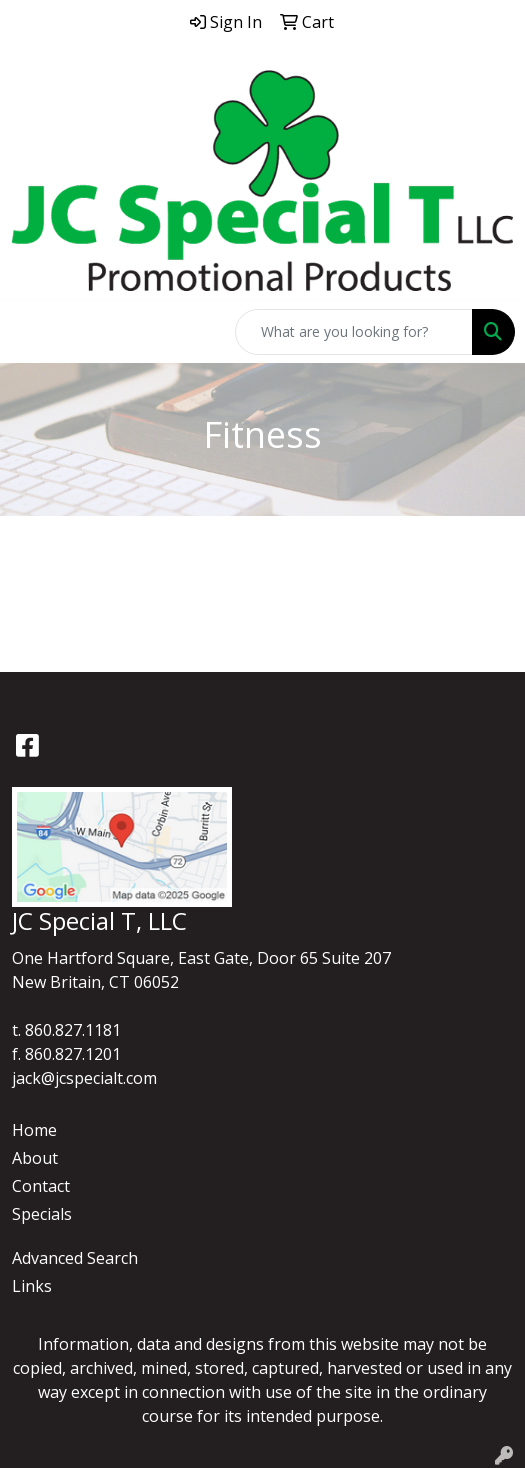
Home (34, 1130)
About (35, 1158)
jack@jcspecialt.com (84, 1078)
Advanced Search (75, 1258)
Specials (42, 1214)
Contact (41, 1186)
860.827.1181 (73, 1030)
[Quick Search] (354, 332)
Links (32, 1286)
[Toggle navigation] (31, 332)
